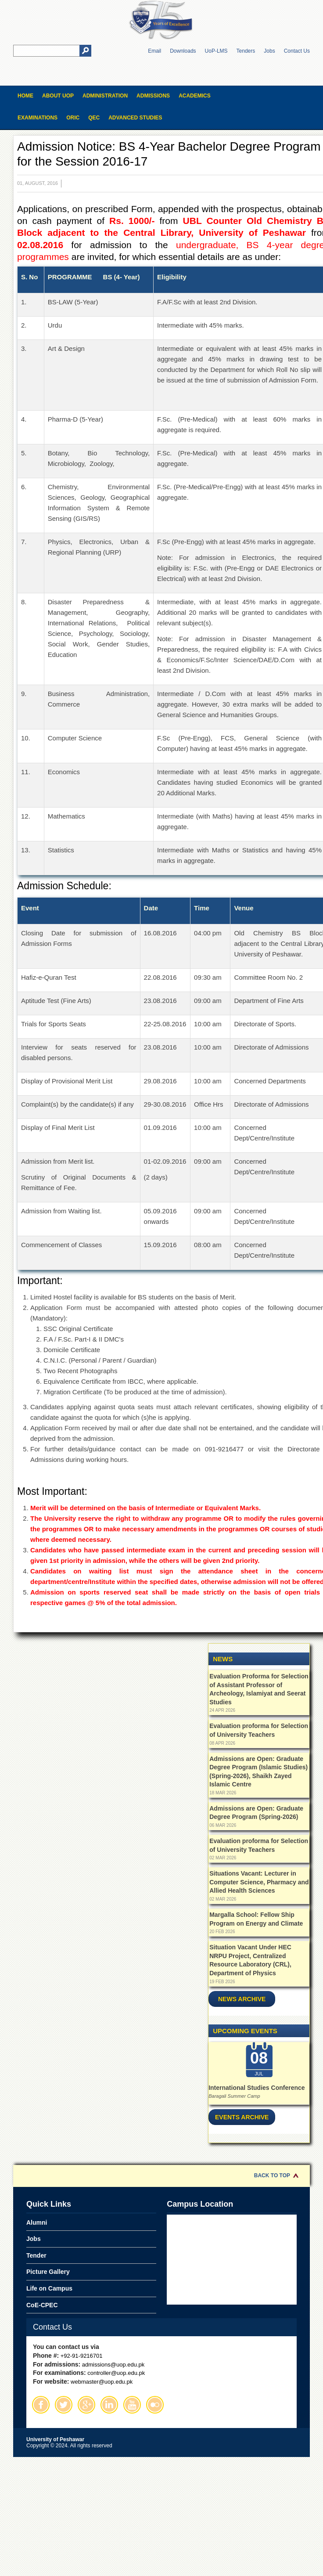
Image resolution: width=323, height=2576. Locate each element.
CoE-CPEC (42, 2305)
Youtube (132, 2405)
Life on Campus (49, 2288)
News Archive (242, 1998)
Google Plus (86, 2405)
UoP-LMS (216, 51)
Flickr (155, 2405)
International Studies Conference (256, 2087)
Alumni (36, 2222)
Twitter (64, 2405)
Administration (105, 96)
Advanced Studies (135, 118)
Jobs (269, 51)
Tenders (246, 51)
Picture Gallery (48, 2271)
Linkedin (109, 2405)
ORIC (72, 118)
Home (25, 96)
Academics (195, 96)
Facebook (41, 2405)
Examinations (37, 118)
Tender (36, 2255)
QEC (94, 118)
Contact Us (297, 51)
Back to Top (272, 2175)
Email (154, 51)
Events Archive (242, 2117)
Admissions (153, 96)
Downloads (183, 51)
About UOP (58, 96)
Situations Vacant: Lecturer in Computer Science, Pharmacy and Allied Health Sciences (259, 1882)
